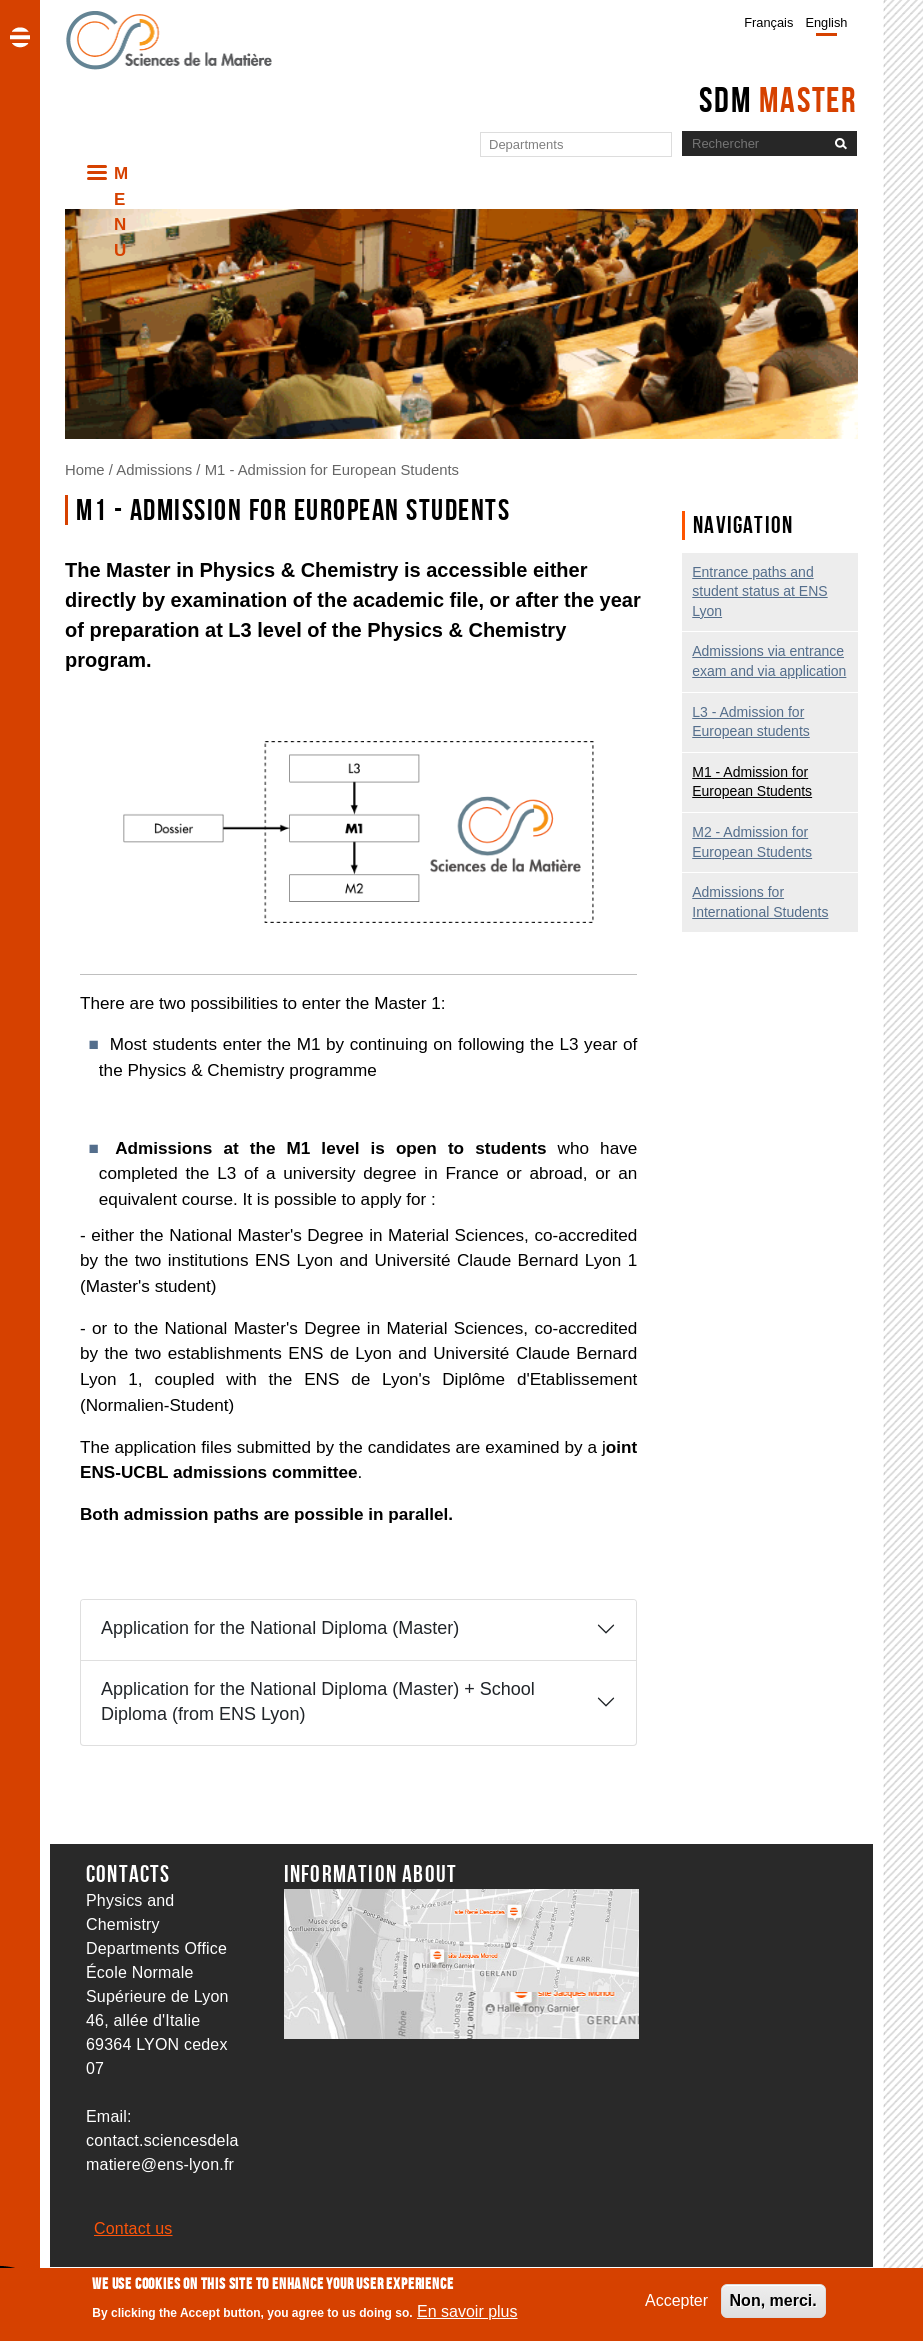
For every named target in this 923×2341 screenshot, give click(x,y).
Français (768, 22)
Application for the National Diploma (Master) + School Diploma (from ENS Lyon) (318, 1701)
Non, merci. (773, 2306)
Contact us (133, 2228)
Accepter (676, 2306)
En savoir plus (467, 2317)
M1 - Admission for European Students (332, 470)
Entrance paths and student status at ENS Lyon (759, 591)
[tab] (358, 1629)
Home (85, 470)
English (826, 22)
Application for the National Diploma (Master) (280, 1628)
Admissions (154, 470)
